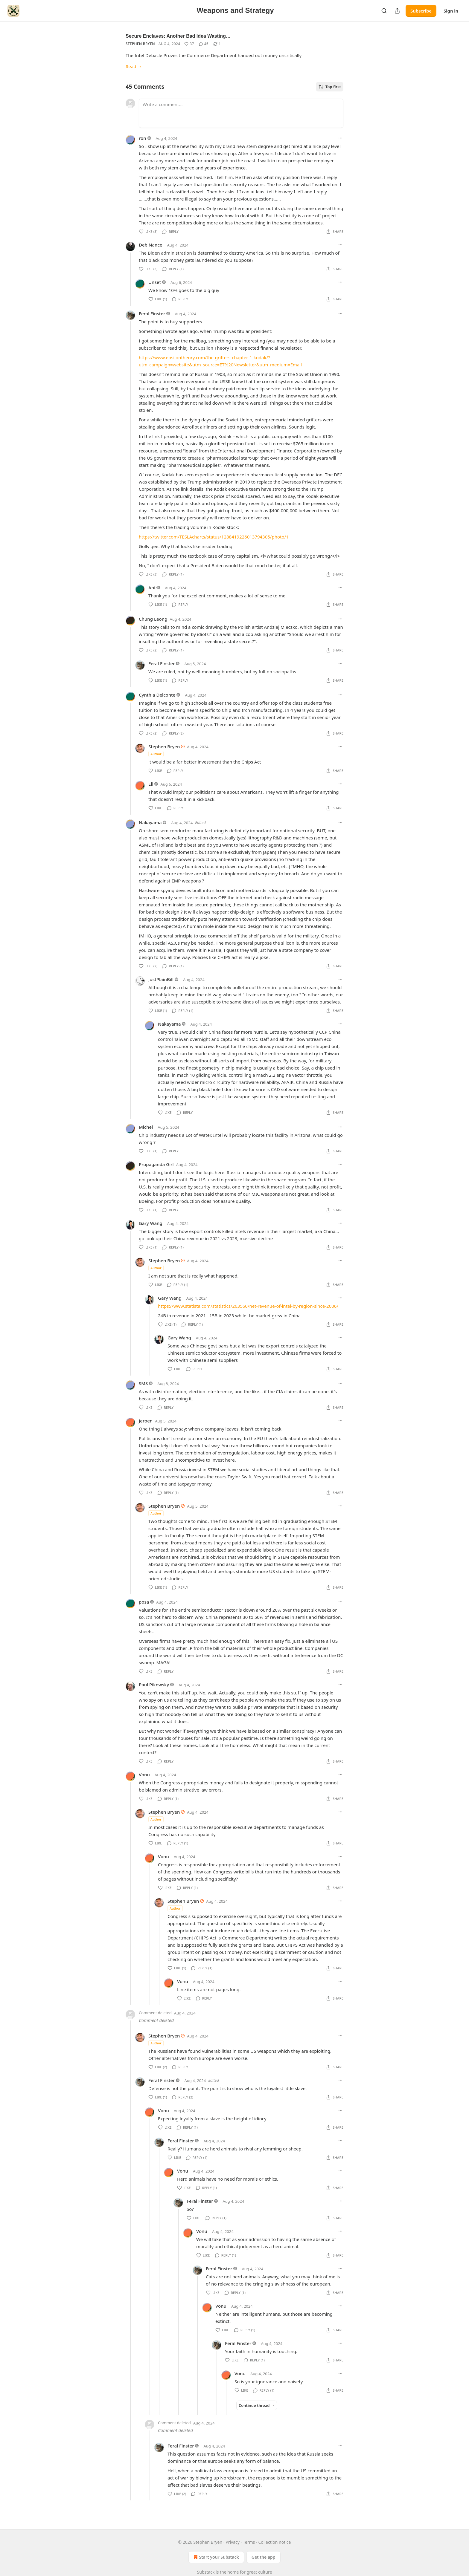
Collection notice (274, 2542)
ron (142, 138)
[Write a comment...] (241, 113)
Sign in (451, 11)
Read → (134, 66)
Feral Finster (152, 313)
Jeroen (146, 1421)
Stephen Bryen (140, 43)
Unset (154, 282)
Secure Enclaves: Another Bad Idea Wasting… (178, 36)
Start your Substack (215, 2557)
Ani (151, 588)
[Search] (384, 11)
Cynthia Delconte (157, 695)
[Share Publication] (397, 11)
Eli (150, 784)
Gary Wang (150, 1223)
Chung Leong (153, 619)
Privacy (233, 2542)
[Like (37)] (189, 44)
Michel (146, 1127)
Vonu (144, 1774)
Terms (249, 2542)
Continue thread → (257, 2405)
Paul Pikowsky (154, 1685)
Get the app (263, 2557)
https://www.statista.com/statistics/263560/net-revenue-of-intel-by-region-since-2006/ (248, 1306)
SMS (143, 1383)
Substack (206, 2572)
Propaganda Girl (156, 1164)
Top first (329, 86)
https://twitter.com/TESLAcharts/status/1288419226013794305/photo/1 (214, 537)
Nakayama (150, 822)
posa (144, 1602)
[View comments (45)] (203, 44)
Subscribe (421, 11)
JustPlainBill (160, 979)
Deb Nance (150, 245)
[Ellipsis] (340, 138)
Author (156, 754)
